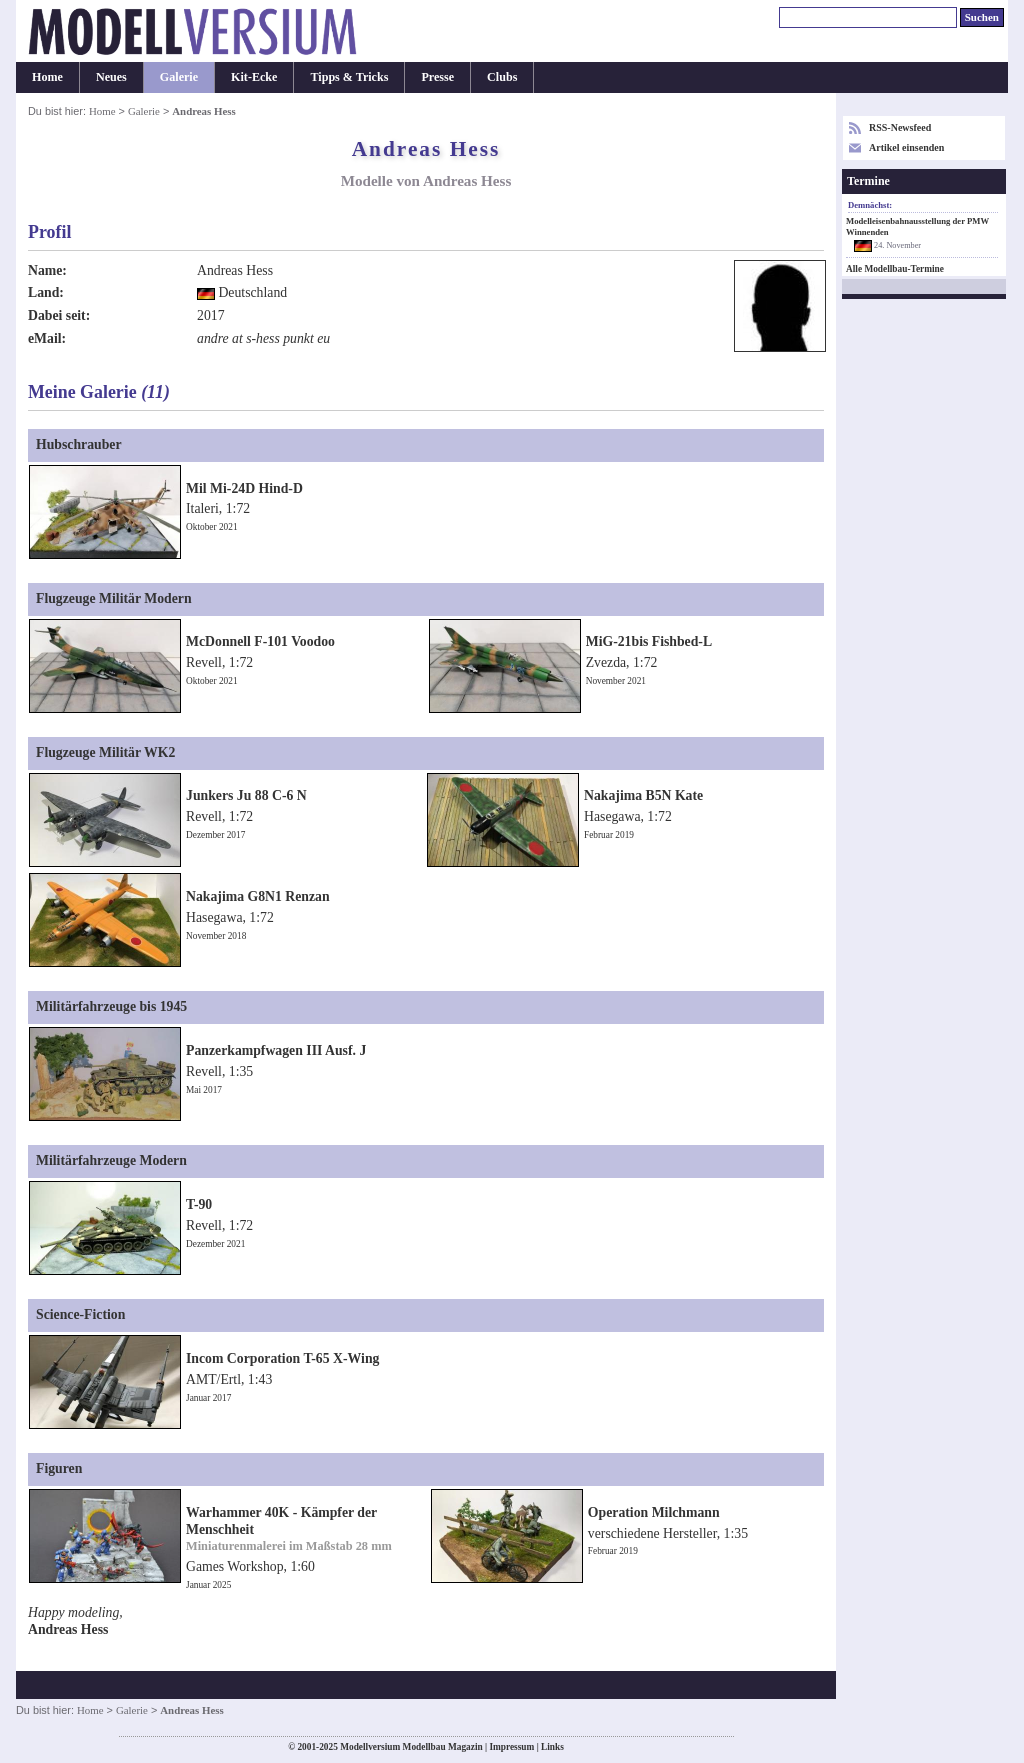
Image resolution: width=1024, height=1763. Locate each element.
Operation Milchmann (654, 1512)
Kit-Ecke (254, 77)
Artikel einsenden (906, 147)
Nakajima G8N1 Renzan (258, 896)
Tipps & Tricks (349, 77)
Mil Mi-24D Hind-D (244, 488)
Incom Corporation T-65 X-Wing (282, 1358)
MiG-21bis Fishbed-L (649, 641)
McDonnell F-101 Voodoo (260, 641)
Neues (111, 77)
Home (47, 77)
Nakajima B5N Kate (643, 795)
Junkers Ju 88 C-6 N (246, 795)
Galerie (179, 77)
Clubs (502, 77)
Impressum (511, 1747)
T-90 (199, 1204)
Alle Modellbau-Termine (895, 269)
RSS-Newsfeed (900, 127)
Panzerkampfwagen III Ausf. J (276, 1050)
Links (552, 1747)
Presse (437, 77)
